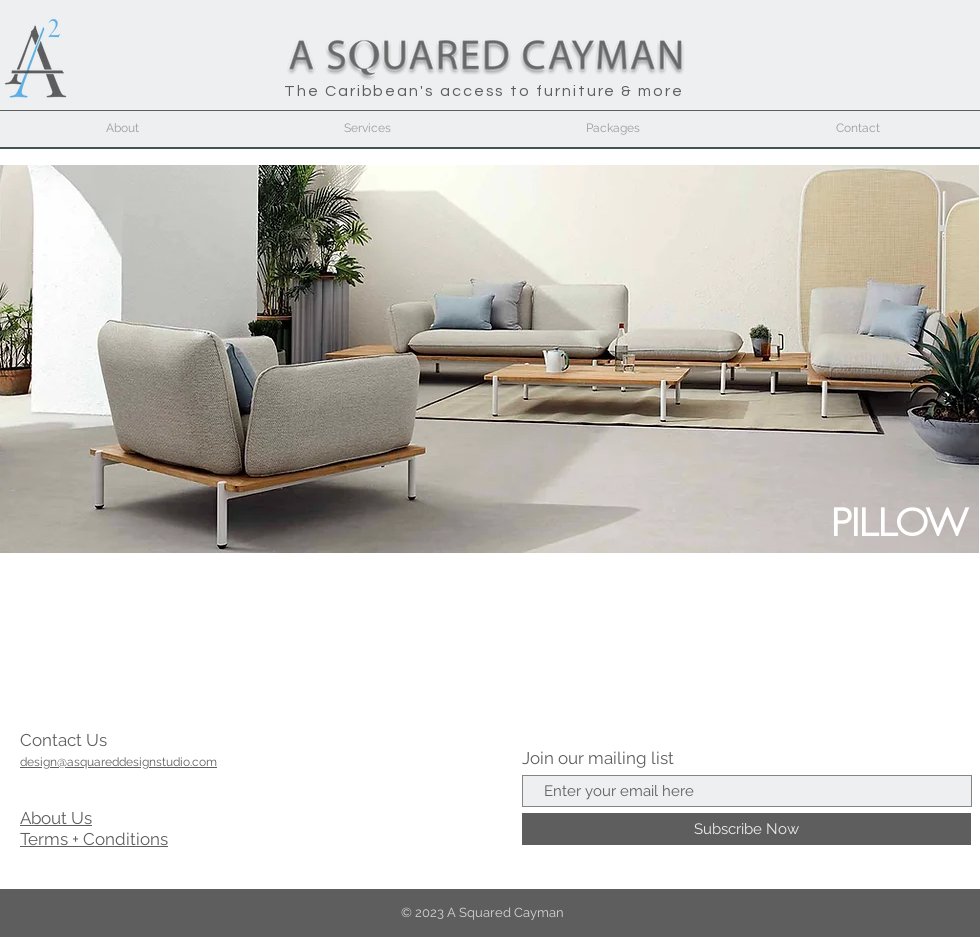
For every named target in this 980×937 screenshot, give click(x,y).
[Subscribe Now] (746, 829)
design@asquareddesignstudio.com (118, 762)
